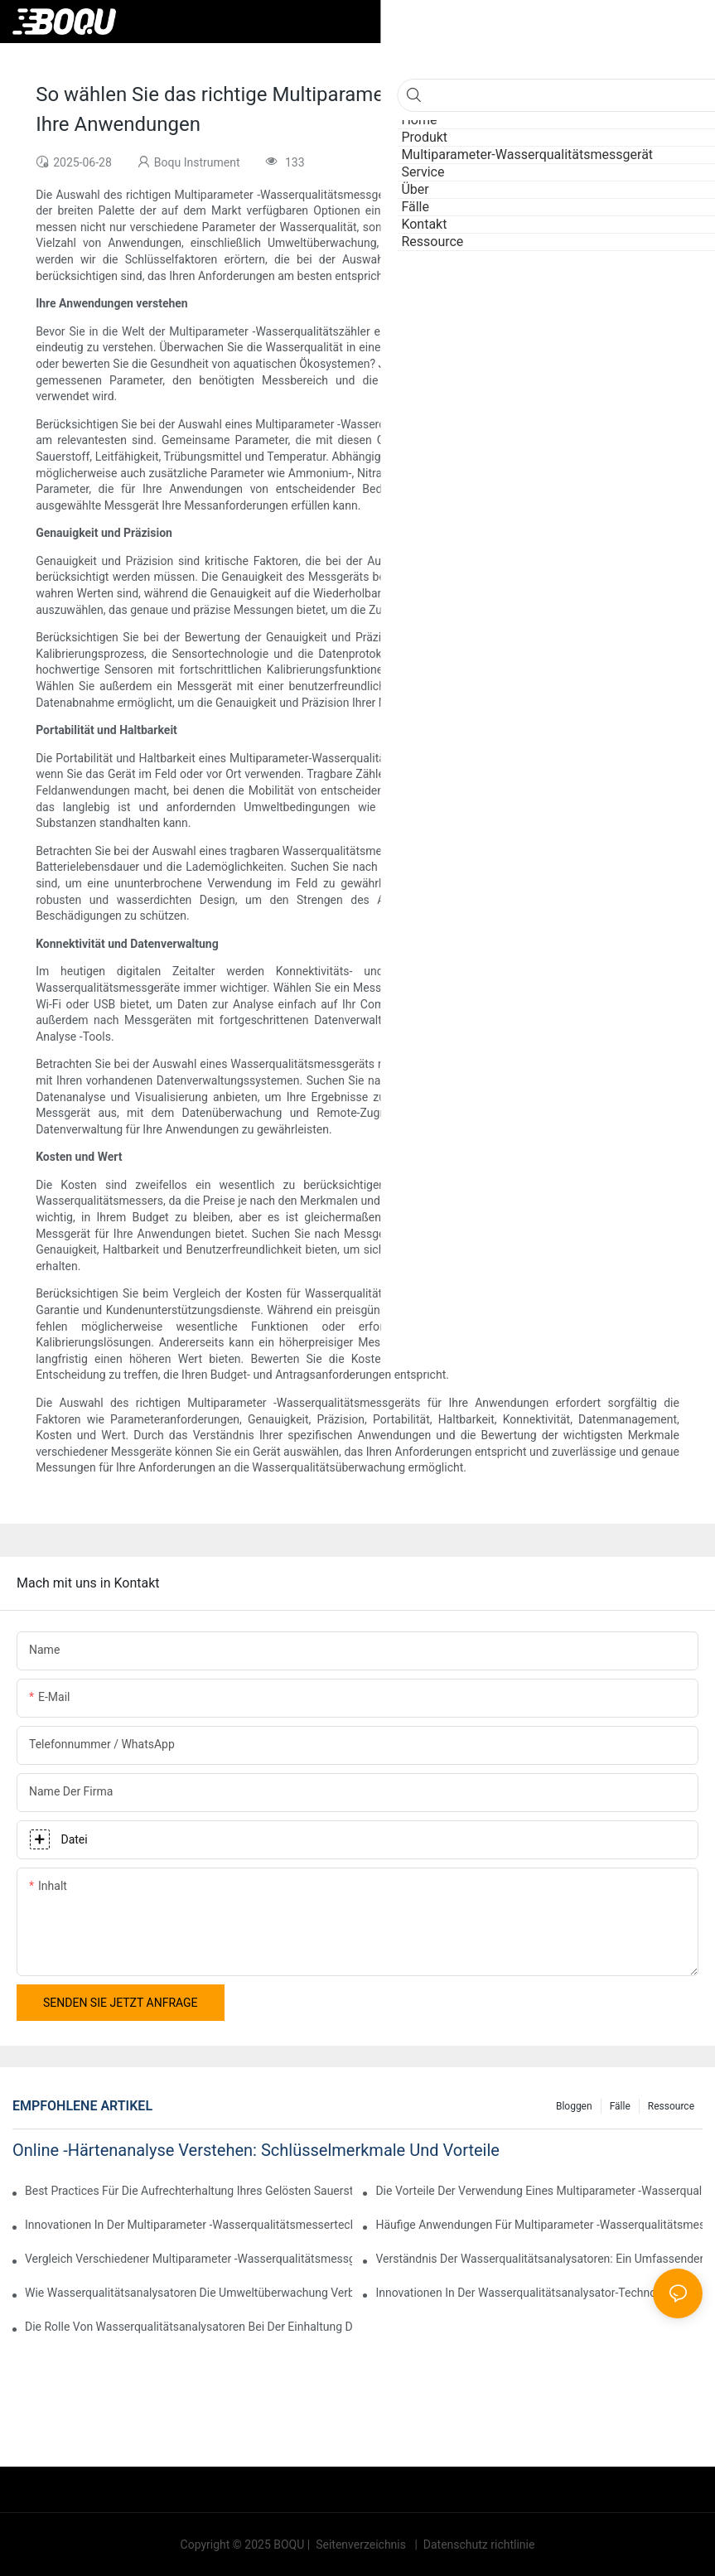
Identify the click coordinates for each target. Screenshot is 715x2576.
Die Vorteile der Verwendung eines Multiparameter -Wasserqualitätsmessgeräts (539, 2190)
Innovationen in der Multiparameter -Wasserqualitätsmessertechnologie (188, 2224)
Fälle (620, 2106)
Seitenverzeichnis (361, 2544)
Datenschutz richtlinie (477, 2544)
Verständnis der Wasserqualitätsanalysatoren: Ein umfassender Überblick (539, 2258)
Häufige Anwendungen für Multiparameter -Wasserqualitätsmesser (539, 2224)
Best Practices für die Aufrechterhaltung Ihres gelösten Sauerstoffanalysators (188, 2190)
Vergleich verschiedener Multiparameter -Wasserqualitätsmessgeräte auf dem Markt (188, 2258)
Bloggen (574, 2106)
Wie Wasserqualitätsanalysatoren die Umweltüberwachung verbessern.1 (188, 2292)
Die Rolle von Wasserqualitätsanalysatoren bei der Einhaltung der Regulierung (188, 2326)
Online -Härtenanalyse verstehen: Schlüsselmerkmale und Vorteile (256, 2150)
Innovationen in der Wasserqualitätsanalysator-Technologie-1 (533, 2292)
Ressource (671, 2106)
